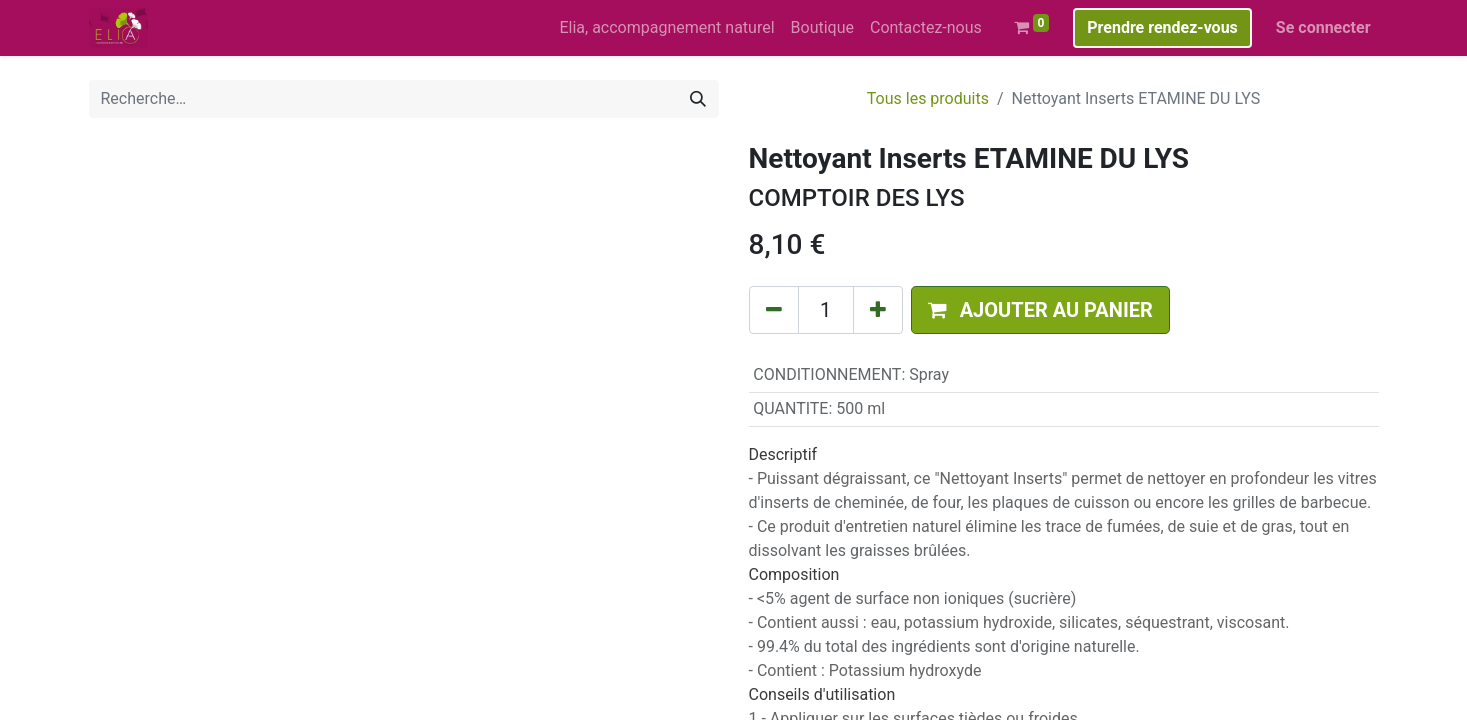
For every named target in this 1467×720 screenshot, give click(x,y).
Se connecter (1323, 27)
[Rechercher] (698, 99)
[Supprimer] (774, 310)
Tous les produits (928, 98)
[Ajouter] (878, 310)
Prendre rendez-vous (1162, 27)
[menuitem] (666, 28)
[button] (1040, 310)
